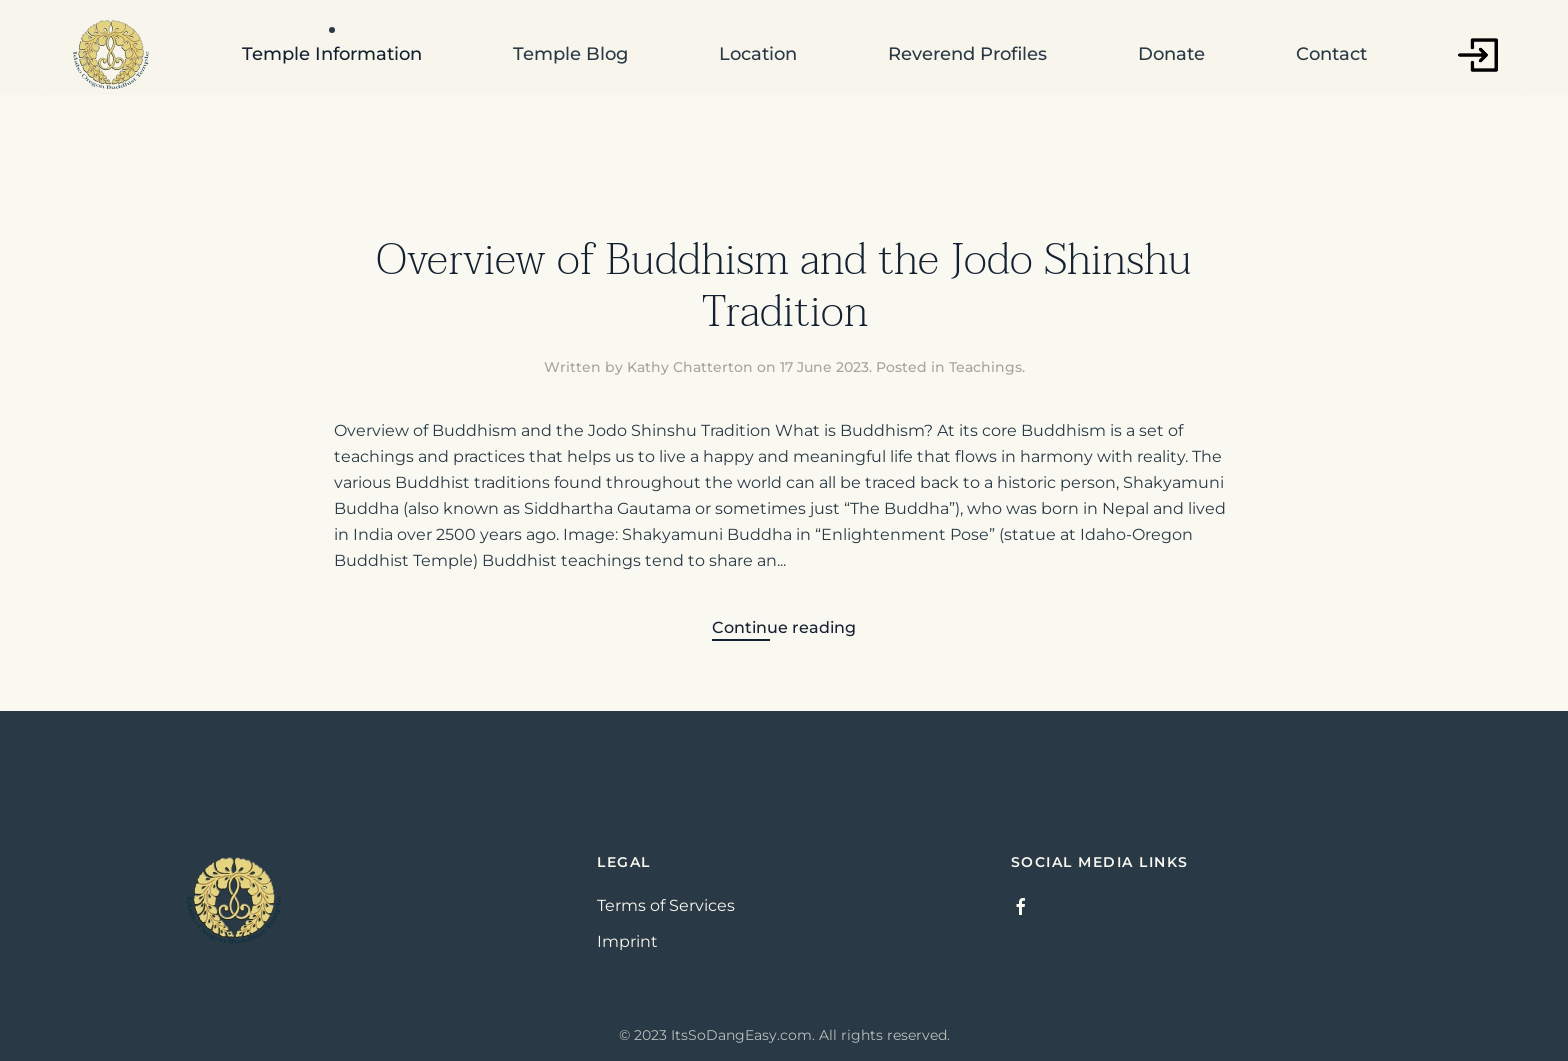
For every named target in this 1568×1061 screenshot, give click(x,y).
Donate (1171, 54)
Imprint (627, 941)
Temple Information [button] (332, 54)
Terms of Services (666, 905)
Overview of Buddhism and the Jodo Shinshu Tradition (784, 286)
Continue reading (784, 627)
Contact (1331, 54)
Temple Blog (570, 54)
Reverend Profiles (967, 54)
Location (758, 54)
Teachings (985, 367)
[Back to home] (110, 55)
